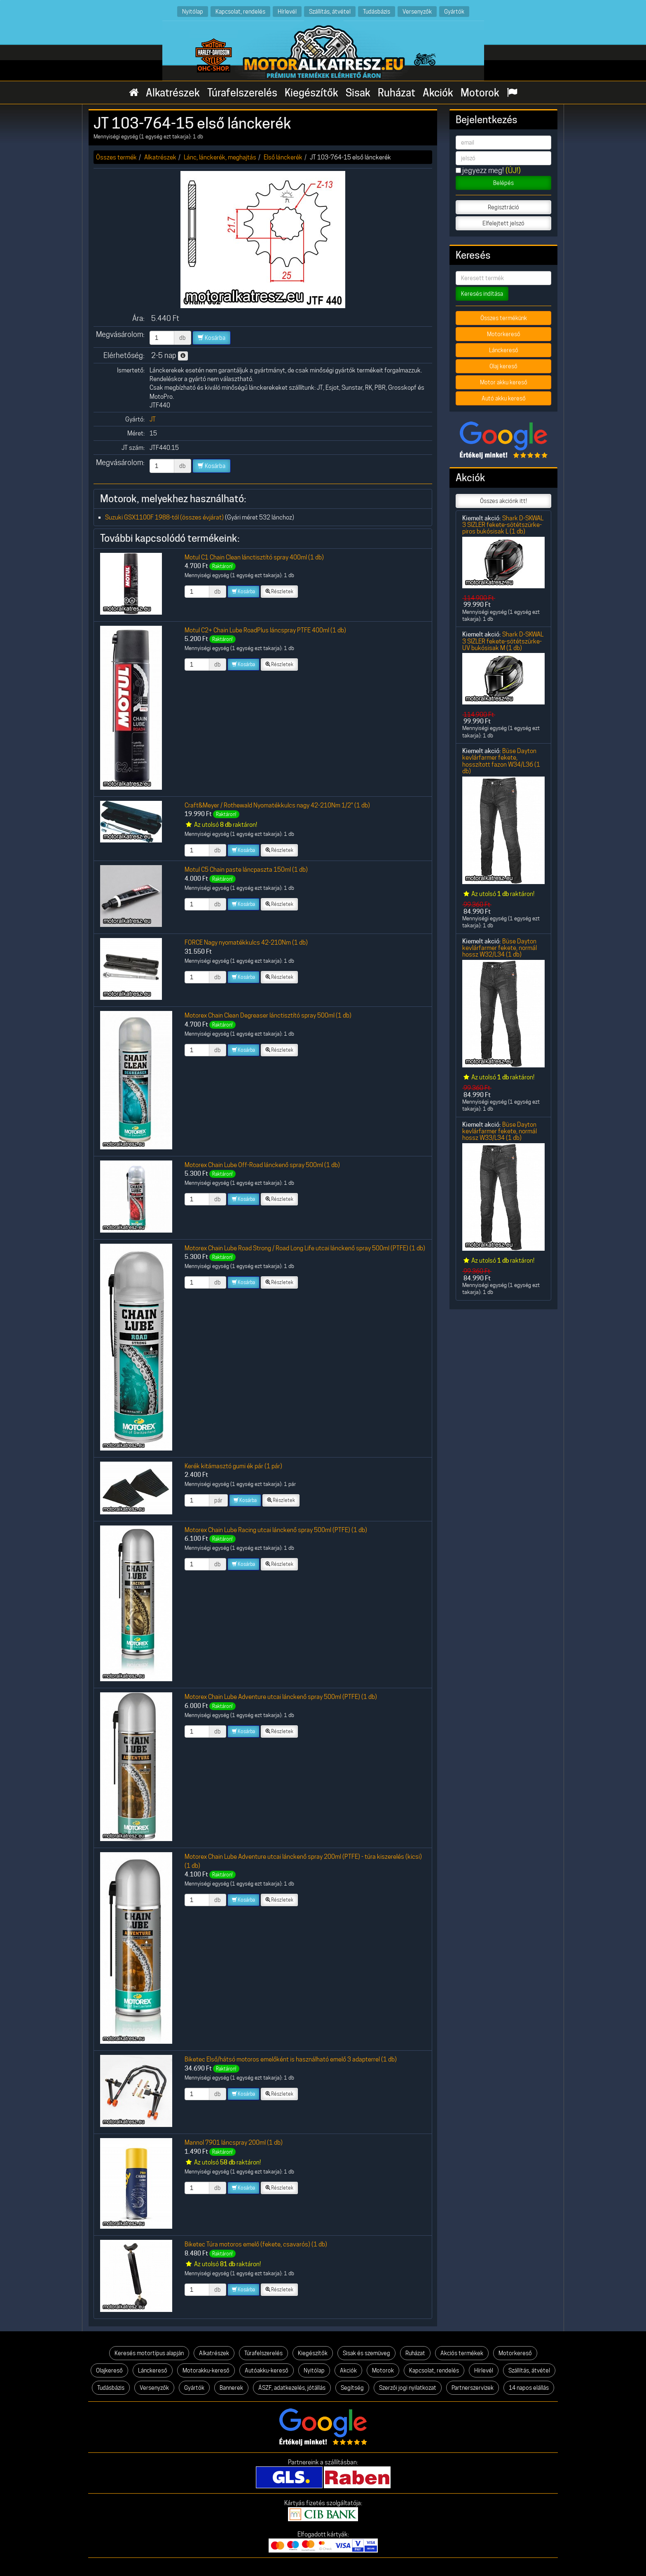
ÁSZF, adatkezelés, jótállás (291, 2387)
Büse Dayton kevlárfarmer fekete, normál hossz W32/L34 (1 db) (499, 948)
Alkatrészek (173, 93)
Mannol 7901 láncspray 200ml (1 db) (234, 2142)
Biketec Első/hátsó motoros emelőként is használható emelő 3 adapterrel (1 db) (291, 2059)
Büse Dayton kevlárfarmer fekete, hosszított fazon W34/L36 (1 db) (501, 760)
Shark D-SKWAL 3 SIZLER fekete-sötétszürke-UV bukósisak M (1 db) (502, 641)
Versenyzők (417, 11)
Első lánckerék (283, 157)
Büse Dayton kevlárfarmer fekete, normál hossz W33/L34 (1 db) (499, 1131)
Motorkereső (503, 334)
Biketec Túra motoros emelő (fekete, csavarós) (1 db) (256, 2244)
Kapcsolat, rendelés (240, 11)
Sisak (358, 93)
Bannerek (231, 2387)
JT (153, 419)
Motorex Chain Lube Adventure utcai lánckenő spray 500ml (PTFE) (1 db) (281, 1697)
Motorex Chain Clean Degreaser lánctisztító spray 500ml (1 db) (268, 1015)
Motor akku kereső (503, 382)
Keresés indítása (482, 293)
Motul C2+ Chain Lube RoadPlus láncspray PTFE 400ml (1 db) (265, 630)
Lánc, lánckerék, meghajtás (220, 157)
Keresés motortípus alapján (149, 2353)
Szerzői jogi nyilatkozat (407, 2387)
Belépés (503, 183)
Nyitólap (192, 11)
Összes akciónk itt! (503, 501)
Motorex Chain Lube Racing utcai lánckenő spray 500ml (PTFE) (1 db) (276, 1530)
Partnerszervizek (473, 2387)
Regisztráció (503, 207)
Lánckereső (503, 350)
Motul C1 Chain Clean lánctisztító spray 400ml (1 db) (254, 557)
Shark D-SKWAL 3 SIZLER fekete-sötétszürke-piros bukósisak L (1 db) (502, 525)
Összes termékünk (503, 318)
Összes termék (116, 157)
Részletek (279, 591)
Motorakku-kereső (206, 2370)
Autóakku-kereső (266, 2370)
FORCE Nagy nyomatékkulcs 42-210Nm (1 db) (246, 942)
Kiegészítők (311, 93)
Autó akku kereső (504, 398)
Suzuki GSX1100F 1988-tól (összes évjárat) (164, 517)
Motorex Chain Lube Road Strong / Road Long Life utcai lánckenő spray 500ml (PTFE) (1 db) (305, 1248)
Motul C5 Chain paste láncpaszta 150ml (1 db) (246, 869)
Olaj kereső (503, 366)
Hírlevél (287, 11)
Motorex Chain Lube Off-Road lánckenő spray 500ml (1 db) (262, 1165)
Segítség (352, 2387)
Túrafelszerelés (242, 93)
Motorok (480, 93)
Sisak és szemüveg (366, 2353)
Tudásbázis (376, 11)
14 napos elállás (529, 2387)
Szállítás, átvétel (330, 11)
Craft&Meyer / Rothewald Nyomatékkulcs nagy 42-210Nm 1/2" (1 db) (277, 805)
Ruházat (396, 93)
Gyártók (454, 11)
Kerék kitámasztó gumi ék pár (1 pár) (233, 1466)
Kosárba (211, 338)
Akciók (438, 93)
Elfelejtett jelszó (503, 223)
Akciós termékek (461, 2353)
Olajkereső (109, 2370)
